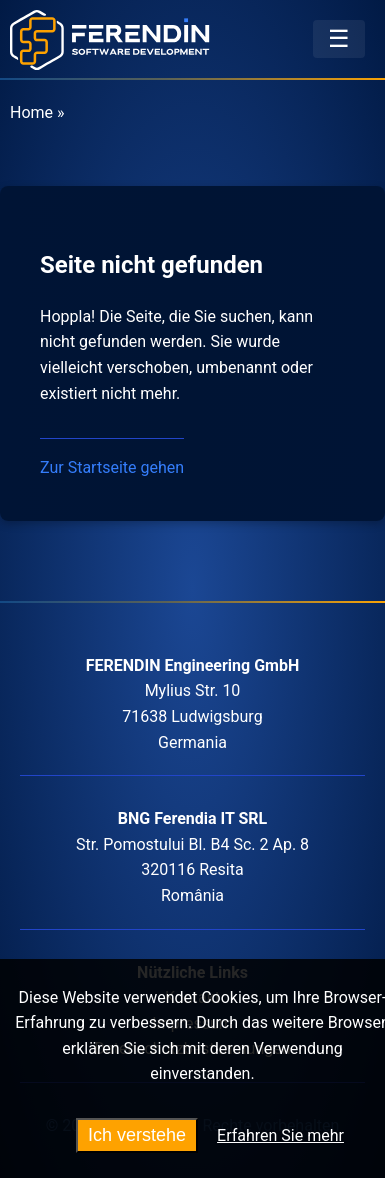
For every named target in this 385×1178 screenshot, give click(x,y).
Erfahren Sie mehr (280, 1135)
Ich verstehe (137, 1135)
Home (31, 112)
